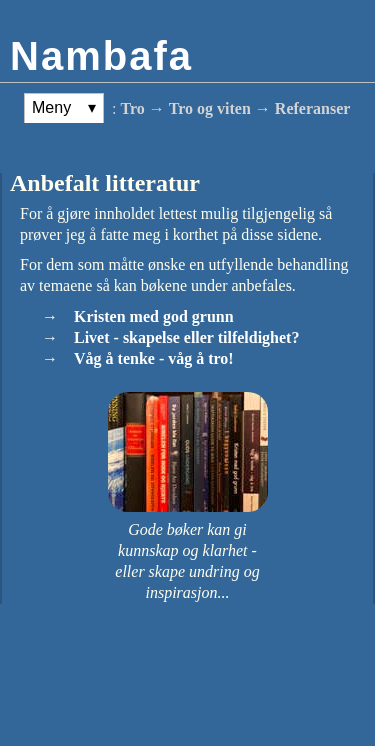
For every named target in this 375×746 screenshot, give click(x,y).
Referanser (313, 108)
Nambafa (101, 56)
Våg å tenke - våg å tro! (154, 358)
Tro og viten (210, 108)
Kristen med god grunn (154, 316)
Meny (51, 107)
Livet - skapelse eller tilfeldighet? (186, 337)
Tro (132, 108)
